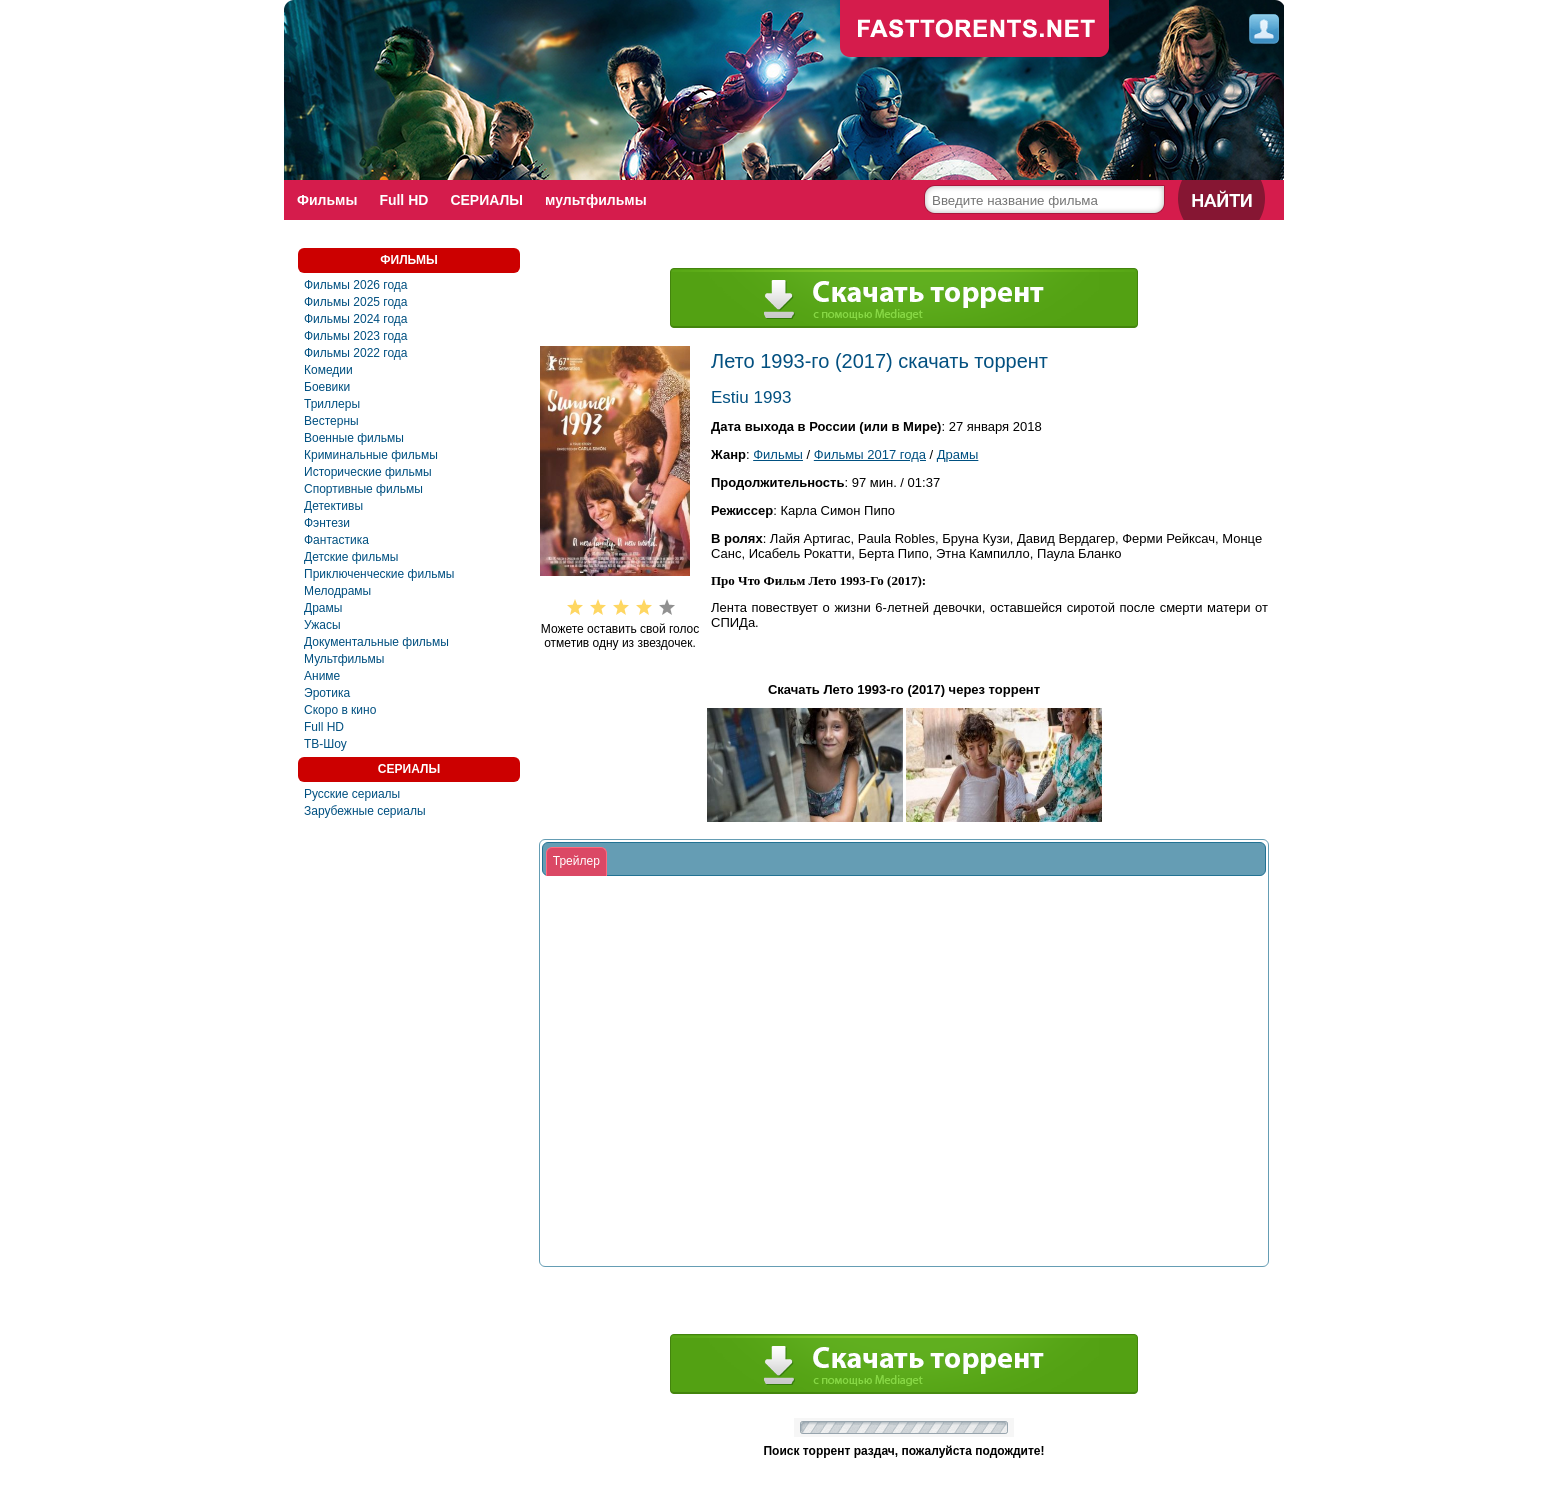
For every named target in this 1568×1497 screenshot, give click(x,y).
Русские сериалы (352, 794)
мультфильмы (596, 200)
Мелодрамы (337, 591)
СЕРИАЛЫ (486, 200)
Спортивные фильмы (363, 489)
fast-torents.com (975, 30)
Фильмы (327, 200)
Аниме (322, 676)
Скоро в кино (340, 710)
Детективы (333, 506)
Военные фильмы (354, 438)
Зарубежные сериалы (365, 811)
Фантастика (336, 540)
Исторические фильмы (368, 472)
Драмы (323, 608)
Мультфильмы (344, 659)
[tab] (576, 862)
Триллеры (332, 404)
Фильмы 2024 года (356, 319)
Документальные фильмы (376, 642)
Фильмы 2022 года (356, 353)
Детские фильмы (351, 557)
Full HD (403, 200)
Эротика (327, 693)
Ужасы (322, 625)
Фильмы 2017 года (870, 454)
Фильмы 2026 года (356, 285)
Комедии (328, 370)
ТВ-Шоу (325, 744)
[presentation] (576, 862)
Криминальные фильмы (371, 455)
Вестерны (331, 421)
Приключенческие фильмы (379, 574)
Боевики (327, 387)
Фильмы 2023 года (356, 336)
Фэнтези (327, 523)
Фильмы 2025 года (356, 302)
